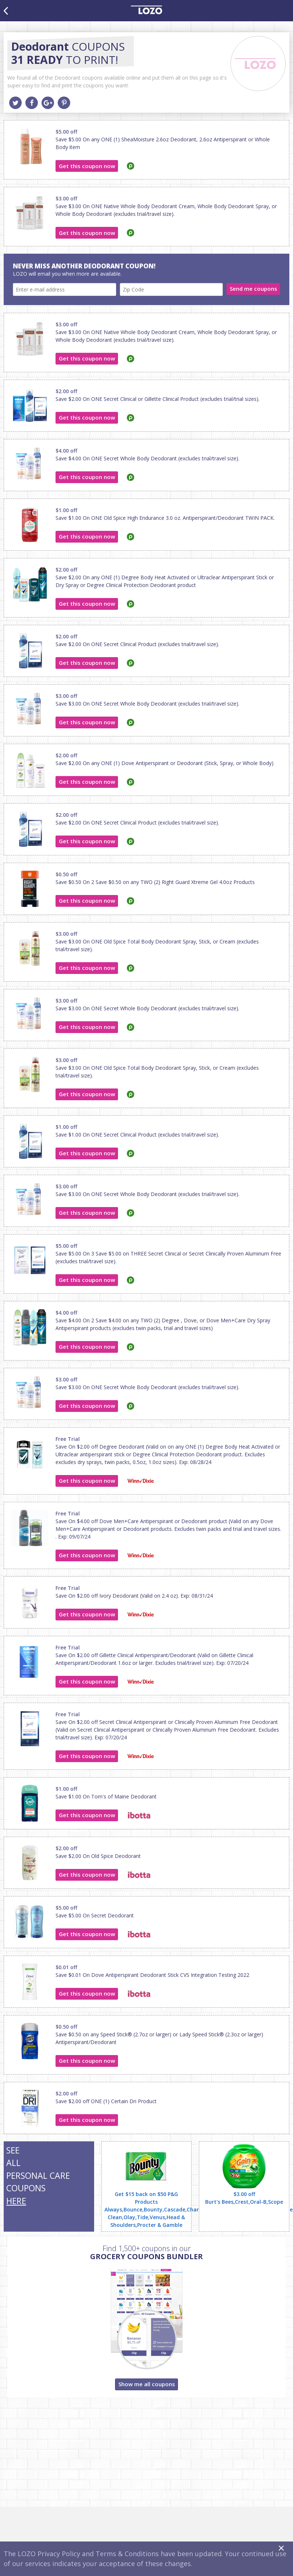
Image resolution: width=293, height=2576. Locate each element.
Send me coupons (253, 288)
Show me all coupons (146, 2384)
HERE (16, 2201)
